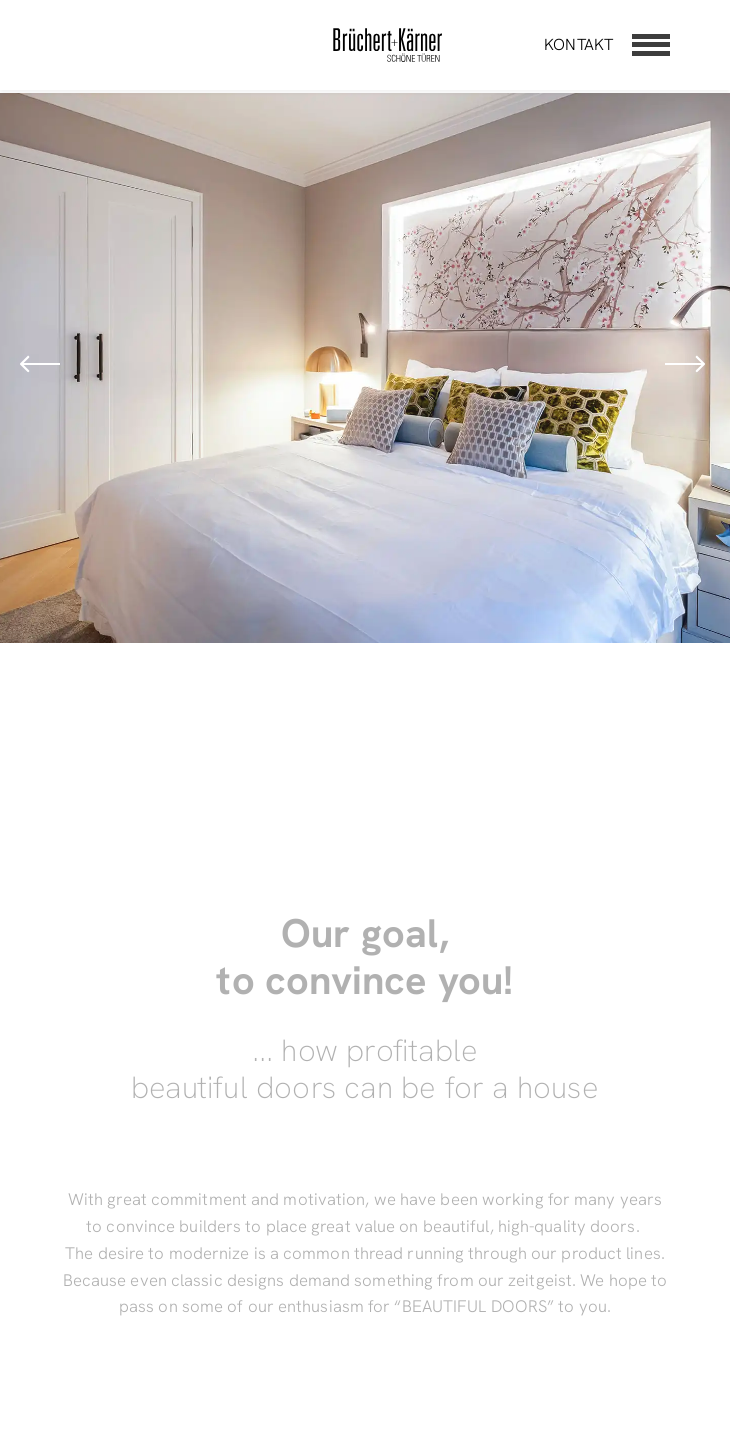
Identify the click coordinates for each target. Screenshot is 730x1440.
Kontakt (578, 44)
